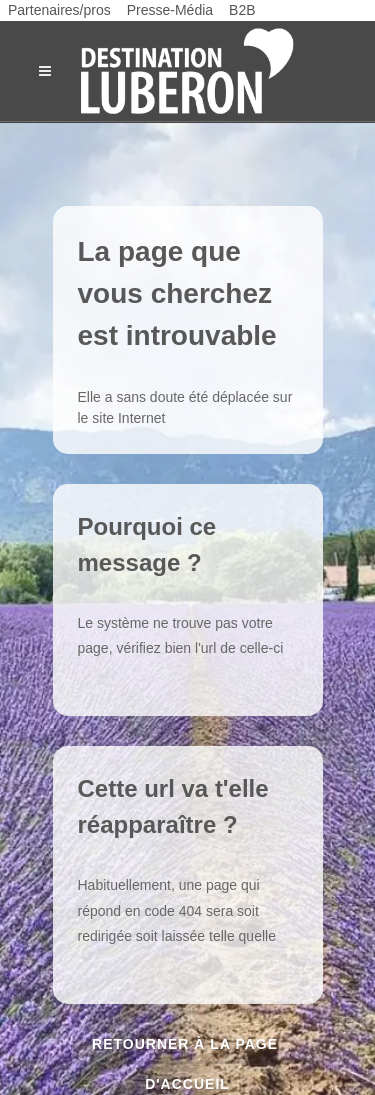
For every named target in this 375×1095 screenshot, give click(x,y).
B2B (242, 10)
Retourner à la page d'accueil (187, 1050)
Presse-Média (170, 10)
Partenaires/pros (59, 10)
